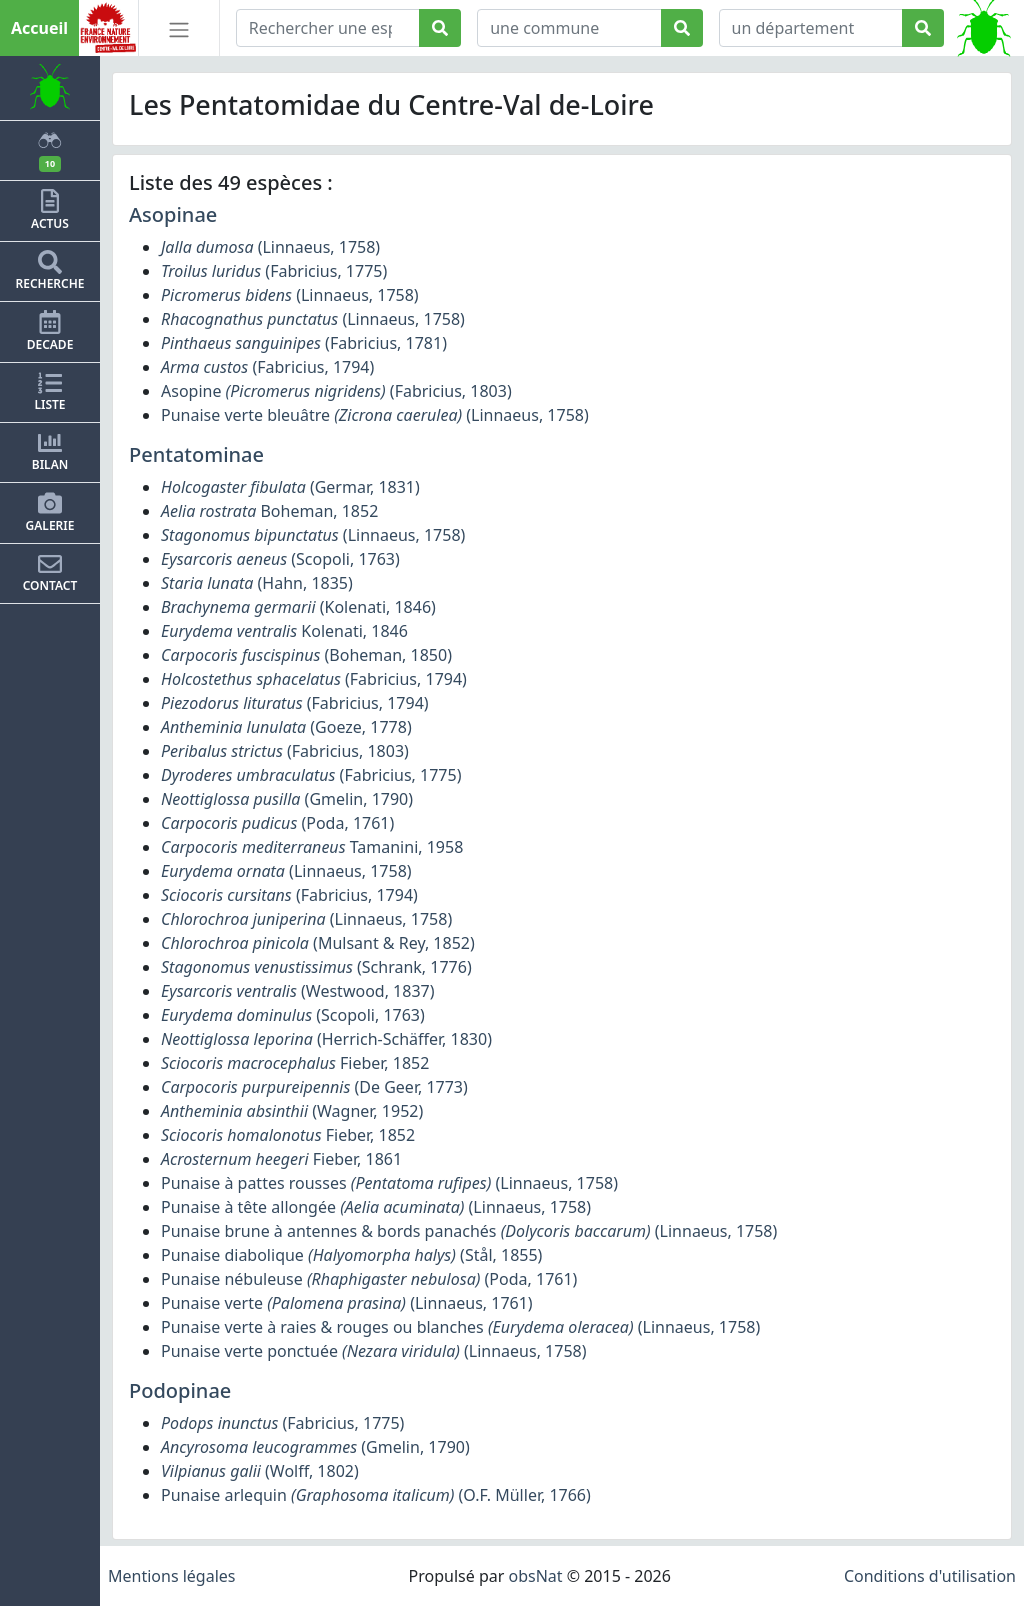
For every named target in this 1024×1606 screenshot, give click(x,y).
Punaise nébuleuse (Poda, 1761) (369, 1279)
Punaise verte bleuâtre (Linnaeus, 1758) (375, 415)
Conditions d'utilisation (930, 1576)
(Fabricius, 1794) (267, 367)
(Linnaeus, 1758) (270, 247)
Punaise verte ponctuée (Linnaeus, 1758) (374, 1351)
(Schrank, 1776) (316, 967)
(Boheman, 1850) (306, 655)
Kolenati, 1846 (284, 631)
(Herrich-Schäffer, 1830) (326, 1039)
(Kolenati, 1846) (298, 607)
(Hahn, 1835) (257, 583)
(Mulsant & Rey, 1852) (318, 943)
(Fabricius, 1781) (304, 343)
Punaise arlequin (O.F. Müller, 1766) (376, 1495)
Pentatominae (196, 454)
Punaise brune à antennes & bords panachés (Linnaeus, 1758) (469, 1231)
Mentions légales (172, 1576)
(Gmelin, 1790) (287, 799)
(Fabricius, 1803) (285, 751)
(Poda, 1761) (277, 823)
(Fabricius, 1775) (274, 271)
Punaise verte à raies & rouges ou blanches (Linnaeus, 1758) (460, 1327)
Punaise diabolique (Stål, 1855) (351, 1255)
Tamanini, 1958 (312, 847)
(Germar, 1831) (290, 487)
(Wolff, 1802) (260, 1471)
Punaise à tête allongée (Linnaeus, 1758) (376, 1207)
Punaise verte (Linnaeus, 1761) (347, 1303)
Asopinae (173, 214)
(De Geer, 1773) (314, 1087)
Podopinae (180, 1390)
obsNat (535, 1576)
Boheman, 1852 (269, 511)
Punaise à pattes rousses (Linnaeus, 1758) (389, 1183)
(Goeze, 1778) (286, 727)
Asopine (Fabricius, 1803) (336, 391)
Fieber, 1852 (295, 1063)
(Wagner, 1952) (292, 1111)
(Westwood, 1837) (298, 991)
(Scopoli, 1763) (280, 559)
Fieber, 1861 (281, 1159)
